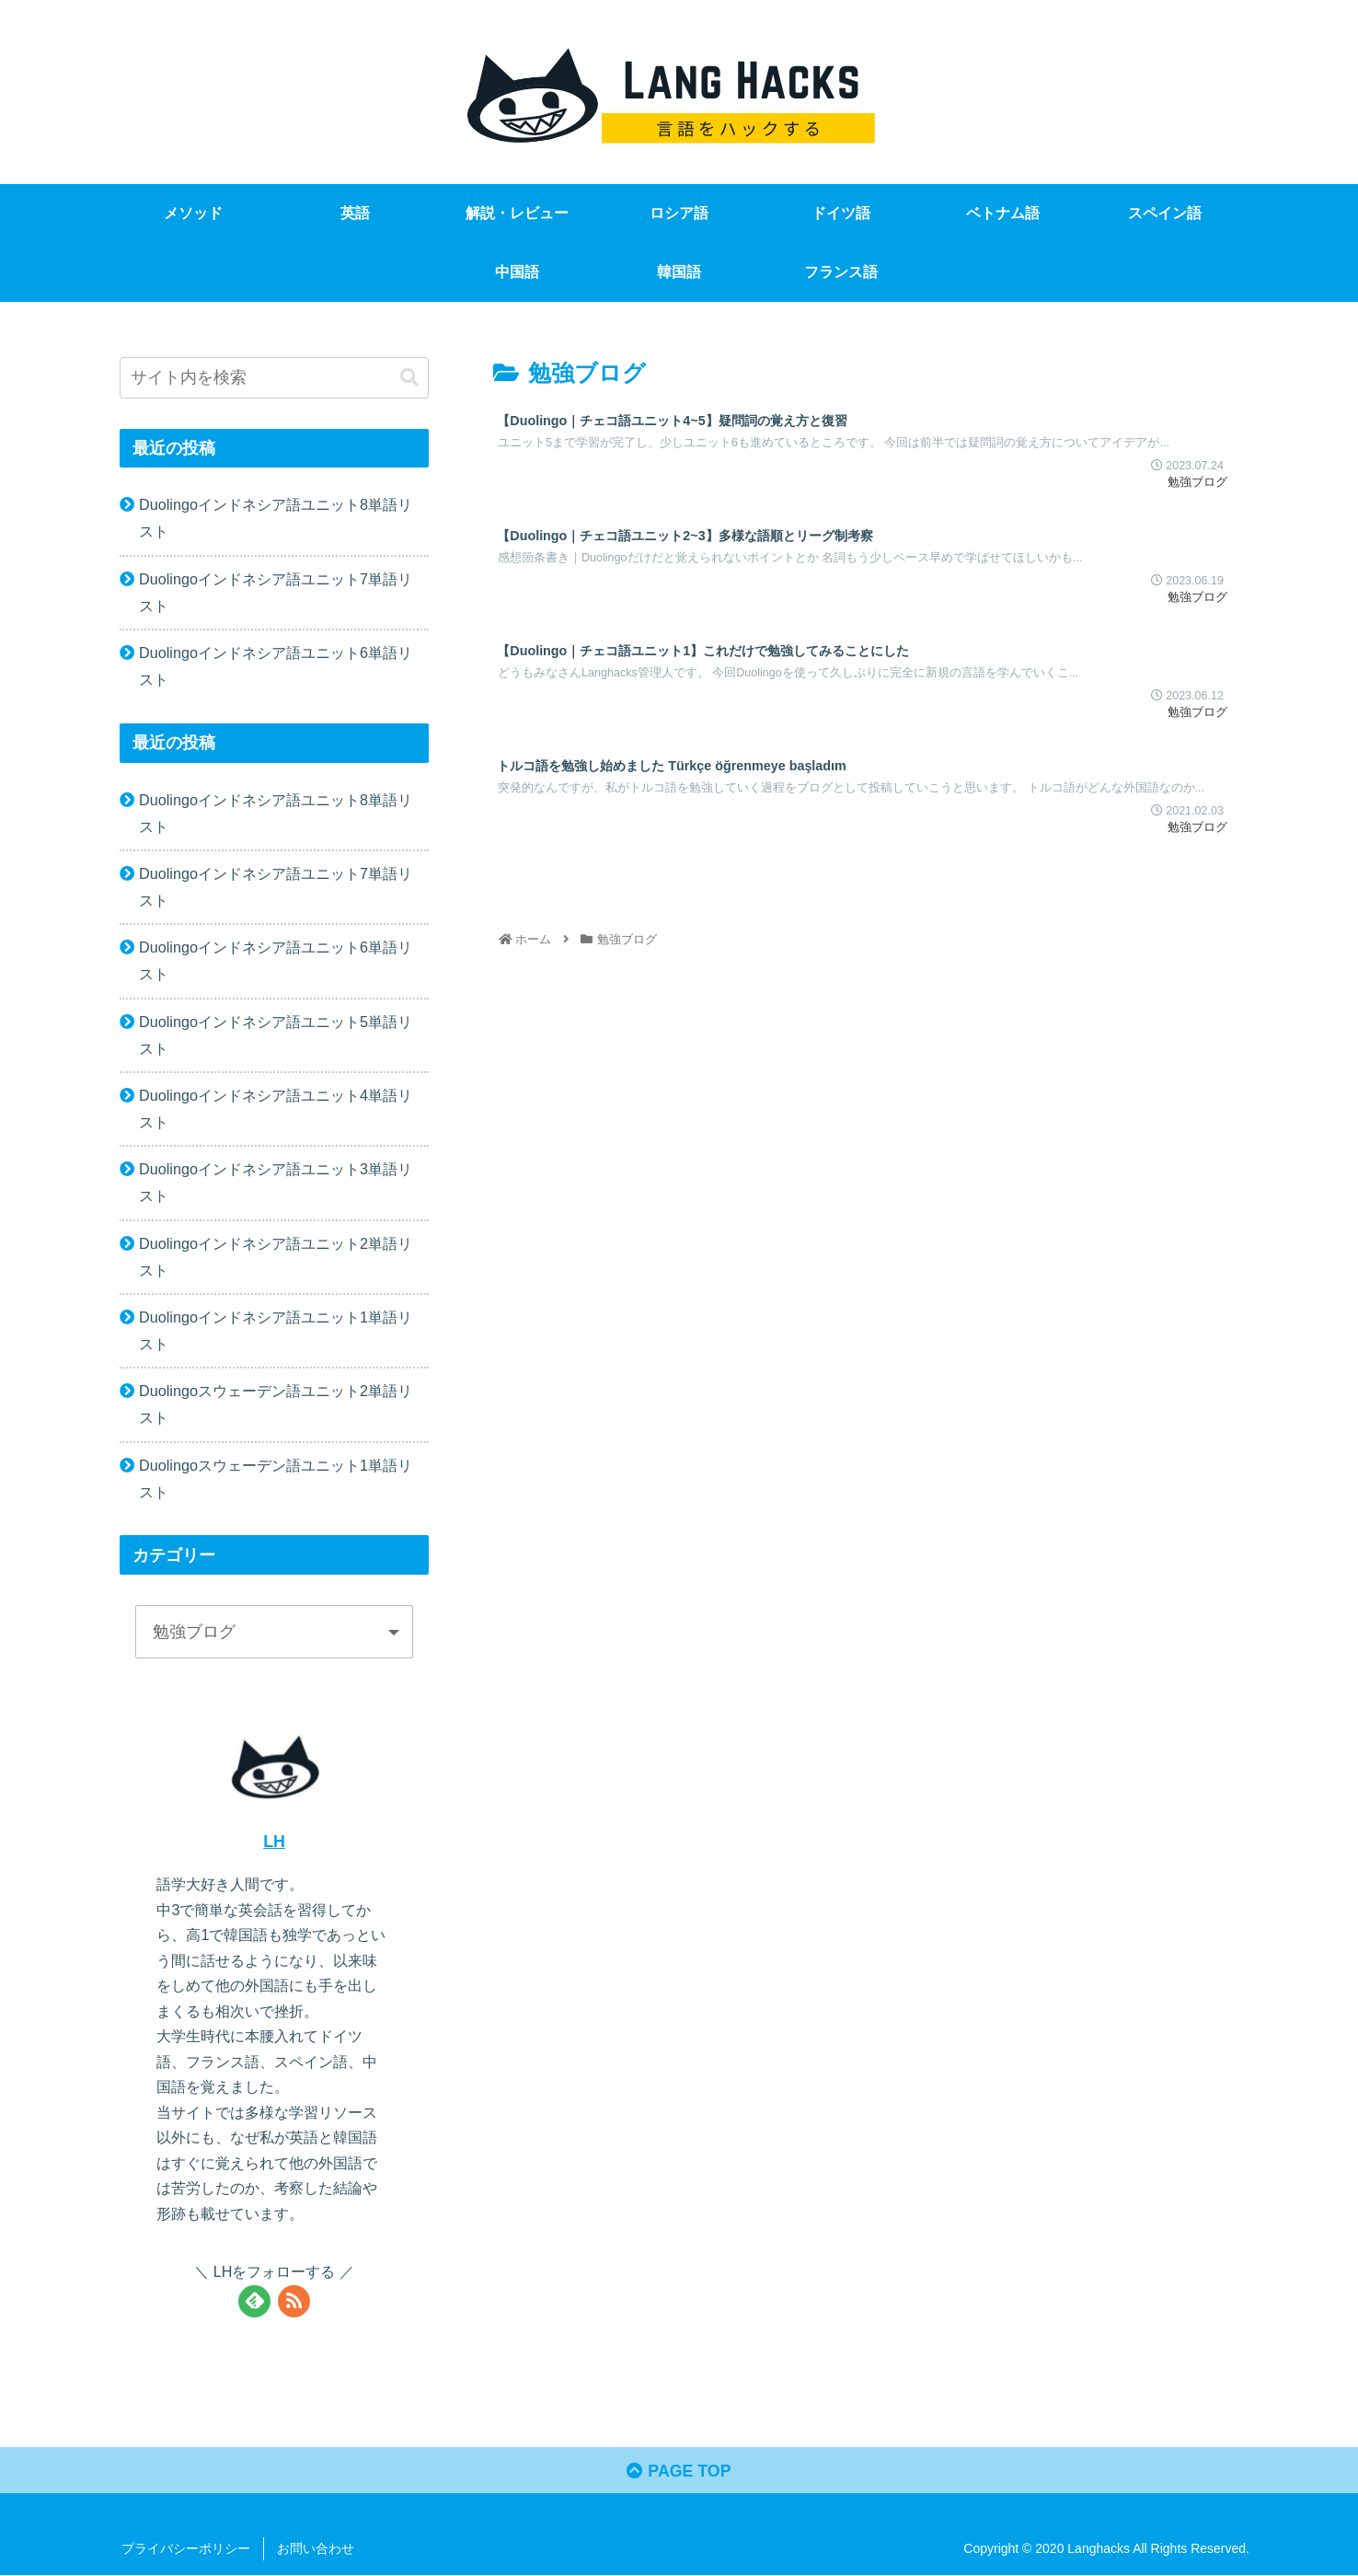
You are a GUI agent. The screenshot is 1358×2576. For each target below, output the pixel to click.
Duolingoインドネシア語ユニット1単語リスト (275, 1330)
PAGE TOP (679, 2472)
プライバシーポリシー (185, 2549)
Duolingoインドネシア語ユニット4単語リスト (275, 1108)
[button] (409, 377)
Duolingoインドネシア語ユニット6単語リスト (275, 665)
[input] (274, 378)
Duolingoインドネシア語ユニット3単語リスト (275, 1182)
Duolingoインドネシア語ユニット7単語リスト (275, 592)
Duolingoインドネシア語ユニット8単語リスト (275, 517)
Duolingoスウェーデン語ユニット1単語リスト (275, 1478)
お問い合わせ (315, 2549)
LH (274, 1841)
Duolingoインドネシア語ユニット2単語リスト (275, 1256)
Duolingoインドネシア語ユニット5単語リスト (275, 1035)
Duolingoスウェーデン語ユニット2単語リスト (275, 1404)
